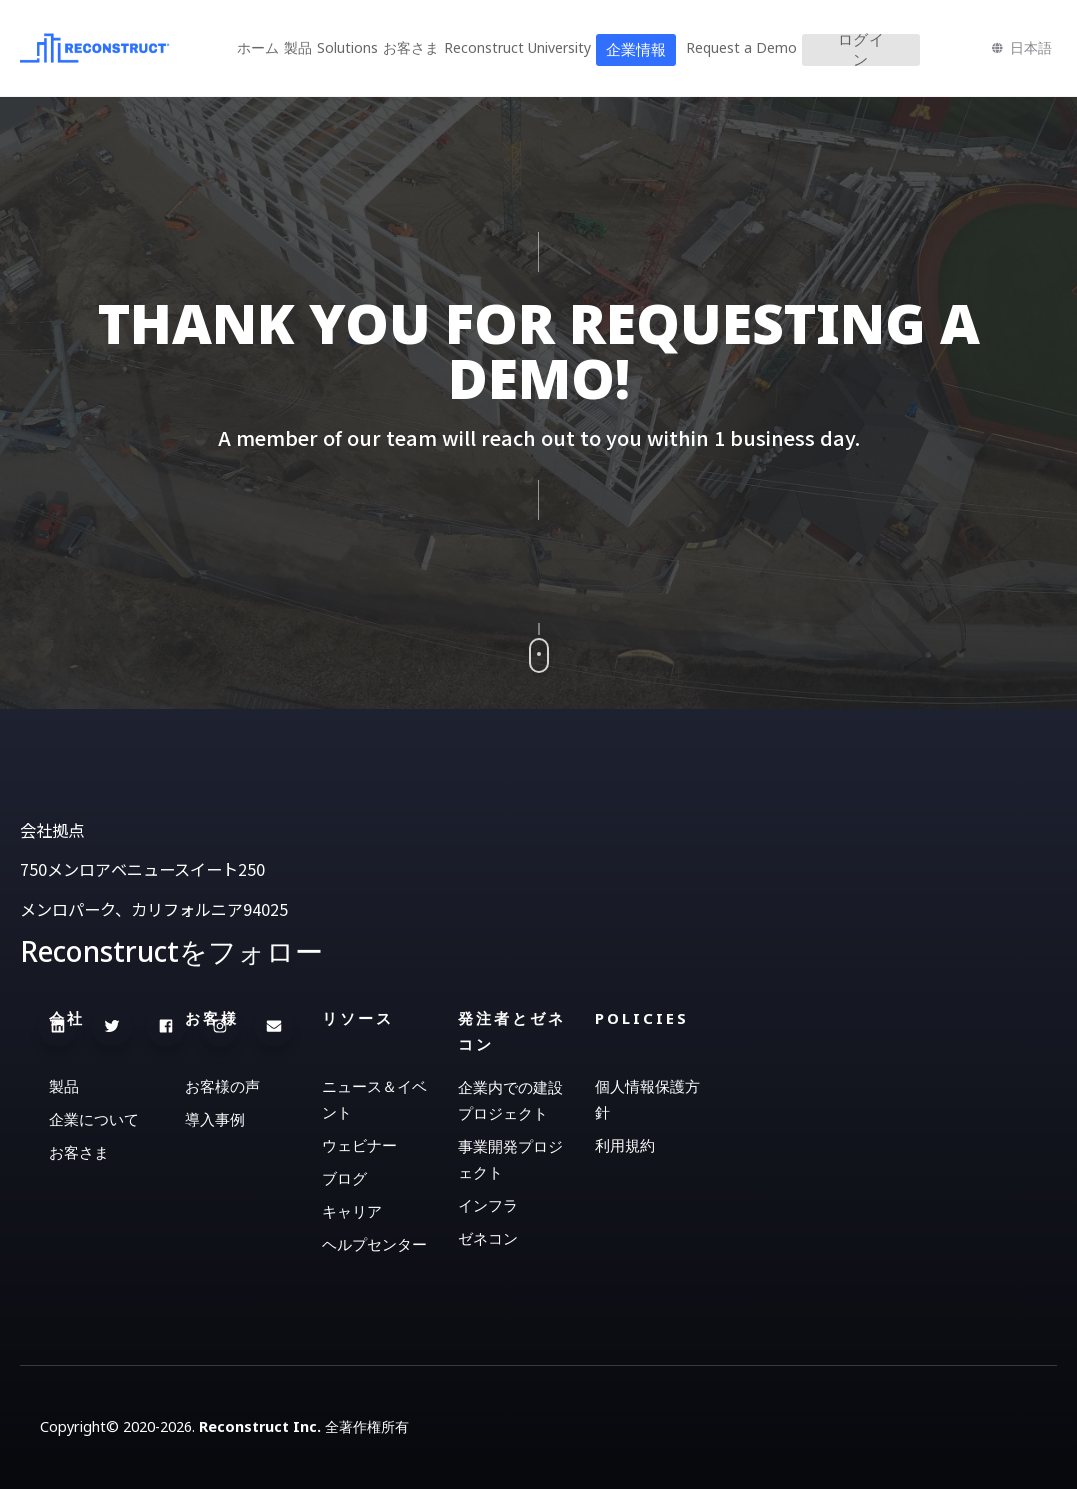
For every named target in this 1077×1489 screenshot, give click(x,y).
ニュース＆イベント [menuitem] (374, 1099)
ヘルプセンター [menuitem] (374, 1244)
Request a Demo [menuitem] (741, 47)
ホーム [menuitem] (258, 47)
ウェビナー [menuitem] (359, 1145)
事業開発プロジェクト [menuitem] (510, 1159)
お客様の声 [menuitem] (222, 1086)
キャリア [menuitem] (352, 1211)
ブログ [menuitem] (344, 1178)
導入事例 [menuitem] (215, 1119)
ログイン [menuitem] (861, 50)
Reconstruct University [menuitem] (517, 47)
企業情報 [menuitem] (636, 49)
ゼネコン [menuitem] (488, 1238)
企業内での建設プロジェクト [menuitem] (510, 1100)
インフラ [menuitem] (488, 1205)
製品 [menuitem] (298, 47)
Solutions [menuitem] (347, 47)
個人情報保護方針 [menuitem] (647, 1099)
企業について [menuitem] (94, 1119)
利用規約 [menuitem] (625, 1145)
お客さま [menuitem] (411, 47)
